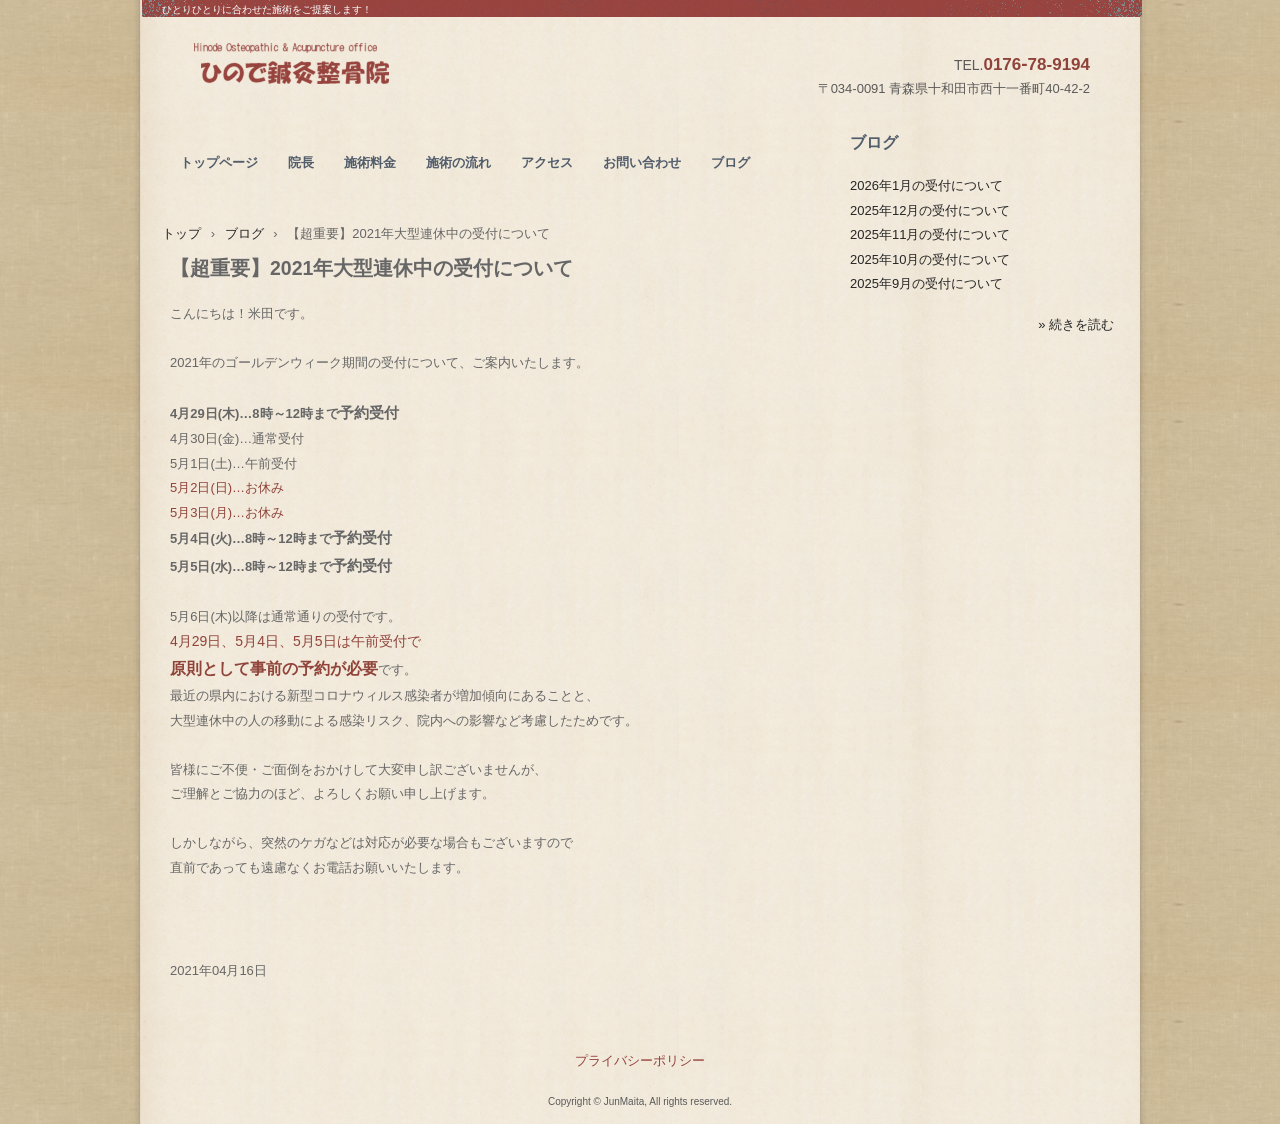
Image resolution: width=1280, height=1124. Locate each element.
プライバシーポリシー (640, 1060)
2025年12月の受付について (930, 210)
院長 (301, 162)
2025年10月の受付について (930, 259)
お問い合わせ (642, 162)
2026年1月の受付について (926, 185)
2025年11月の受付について (930, 234)
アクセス (547, 162)
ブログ (730, 162)
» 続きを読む (1076, 324)
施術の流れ (458, 162)
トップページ (219, 162)
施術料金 (370, 162)
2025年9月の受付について (926, 283)
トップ (181, 233)
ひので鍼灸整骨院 (339, 66)
